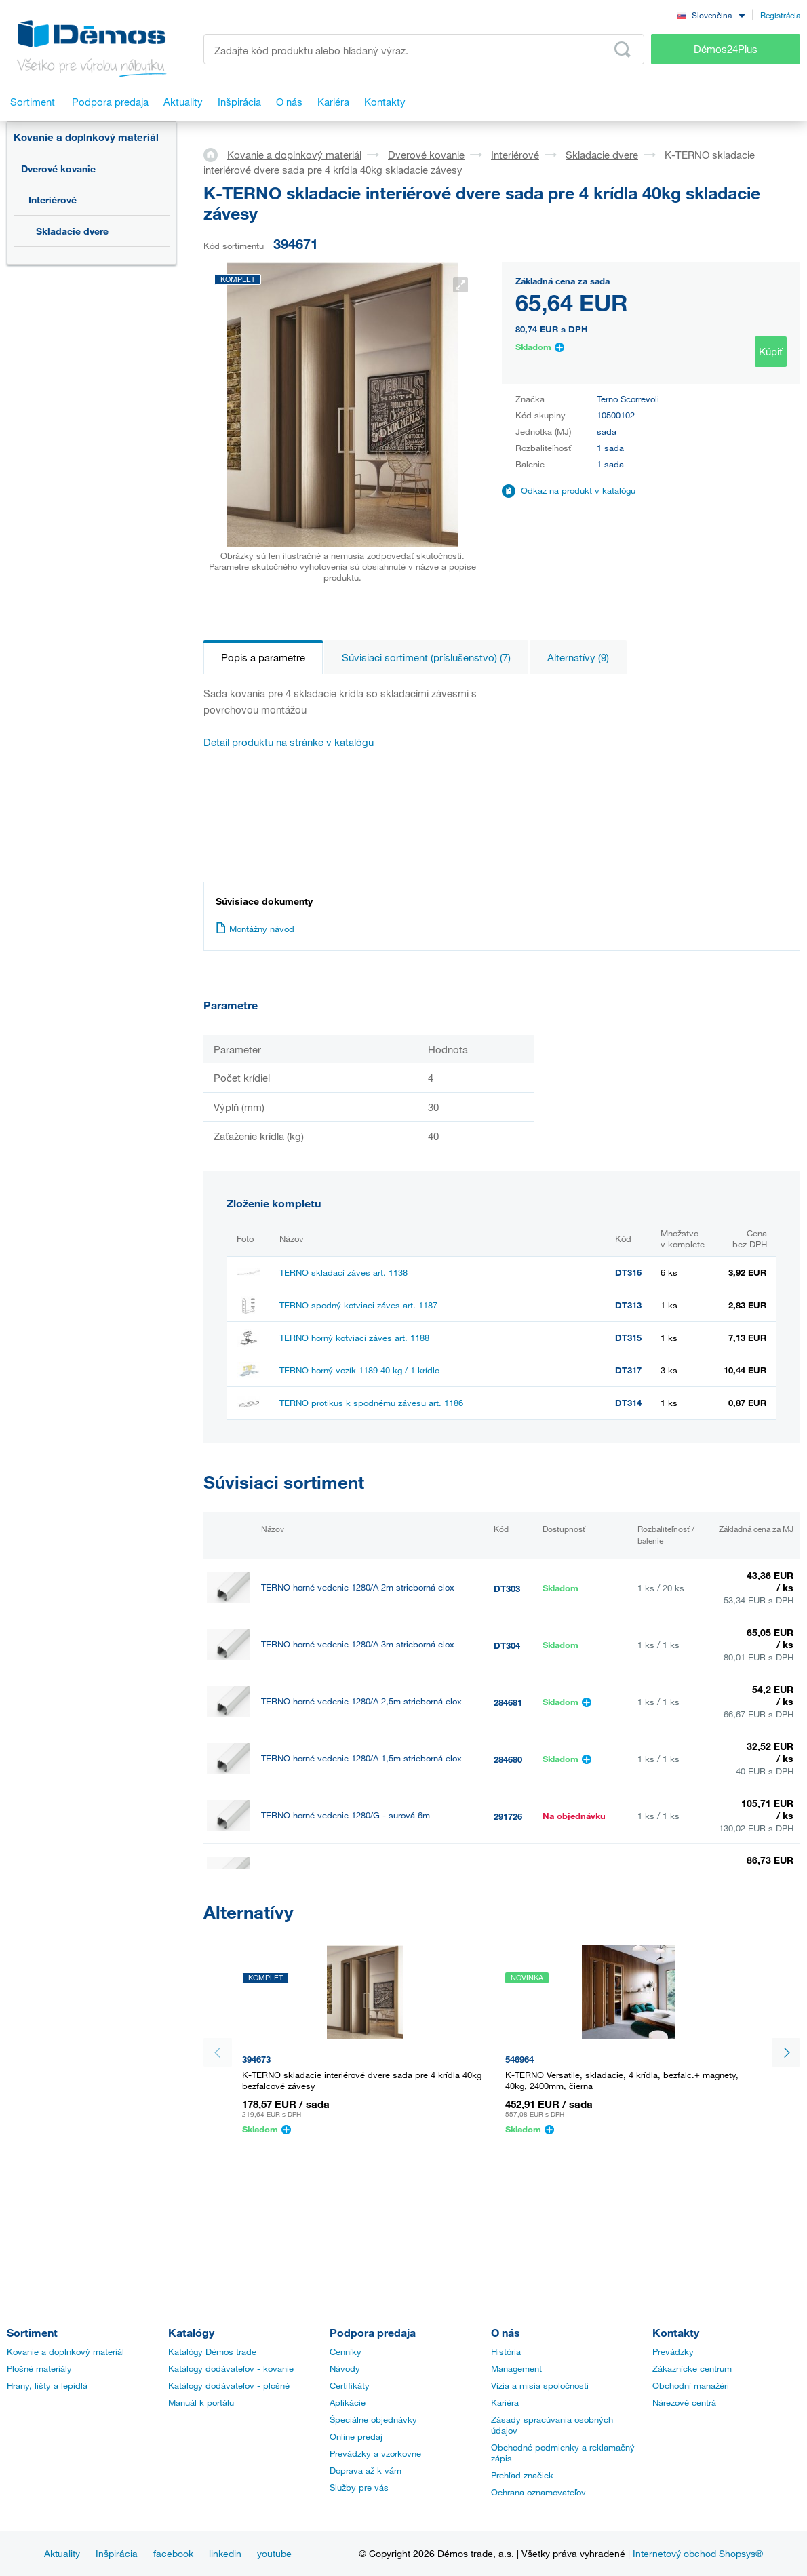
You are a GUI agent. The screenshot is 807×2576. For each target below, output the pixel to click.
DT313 (628, 1305)
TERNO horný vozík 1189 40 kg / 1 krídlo (359, 1370)
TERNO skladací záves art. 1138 (343, 1272)
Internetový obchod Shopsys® (698, 2553)
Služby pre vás (359, 2487)
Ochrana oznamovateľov (538, 2491)
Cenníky (345, 2351)
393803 (508, 1873)
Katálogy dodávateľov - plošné (229, 2385)
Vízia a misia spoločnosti (540, 2385)
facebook (173, 2553)
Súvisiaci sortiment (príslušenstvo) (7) (426, 657)
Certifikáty (350, 2385)
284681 (508, 1702)
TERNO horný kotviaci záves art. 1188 (354, 1337)
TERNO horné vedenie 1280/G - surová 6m (345, 1815)
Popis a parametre (263, 657)
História (506, 2351)
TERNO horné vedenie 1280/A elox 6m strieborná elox (367, 1929)
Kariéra (505, 2402)
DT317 (628, 1370)
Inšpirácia (117, 2553)
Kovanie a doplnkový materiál (86, 137)
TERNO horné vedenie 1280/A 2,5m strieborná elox (361, 1701)
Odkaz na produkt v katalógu (578, 490)
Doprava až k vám (365, 2470)
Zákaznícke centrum (692, 2368)
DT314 (628, 1402)
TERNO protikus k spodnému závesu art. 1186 (371, 1402)
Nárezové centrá (684, 2402)
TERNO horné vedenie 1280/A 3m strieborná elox (357, 1644)
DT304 (507, 1645)
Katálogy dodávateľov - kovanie (231, 2368)
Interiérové (52, 200)
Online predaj (356, 2436)
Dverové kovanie (58, 168)
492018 (508, 1930)
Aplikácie (348, 2402)
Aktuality (62, 2553)
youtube (274, 2553)
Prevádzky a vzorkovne (375, 2453)
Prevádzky (673, 2351)
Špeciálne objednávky (373, 2419)
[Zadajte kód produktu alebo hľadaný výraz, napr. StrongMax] (424, 49)
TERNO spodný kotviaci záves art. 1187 (358, 1305)
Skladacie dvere (72, 231)
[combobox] (710, 14)
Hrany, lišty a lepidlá (47, 2385)
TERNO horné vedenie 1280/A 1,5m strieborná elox (361, 1758)
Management (516, 2368)
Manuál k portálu (201, 2402)
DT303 (507, 1588)
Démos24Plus (725, 49)
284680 (508, 1759)
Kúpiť (771, 351)
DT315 (628, 1337)
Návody (345, 2368)
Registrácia (780, 14)
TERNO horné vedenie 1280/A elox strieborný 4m (357, 1872)
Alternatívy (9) (578, 657)
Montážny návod (255, 928)
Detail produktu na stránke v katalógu (288, 742)
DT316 (628, 1272)
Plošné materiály (39, 2368)
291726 (508, 1816)
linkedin (225, 2553)
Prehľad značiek (522, 2475)
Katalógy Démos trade (212, 2351)
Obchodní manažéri (690, 2385)
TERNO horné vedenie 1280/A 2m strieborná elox (357, 1587)
